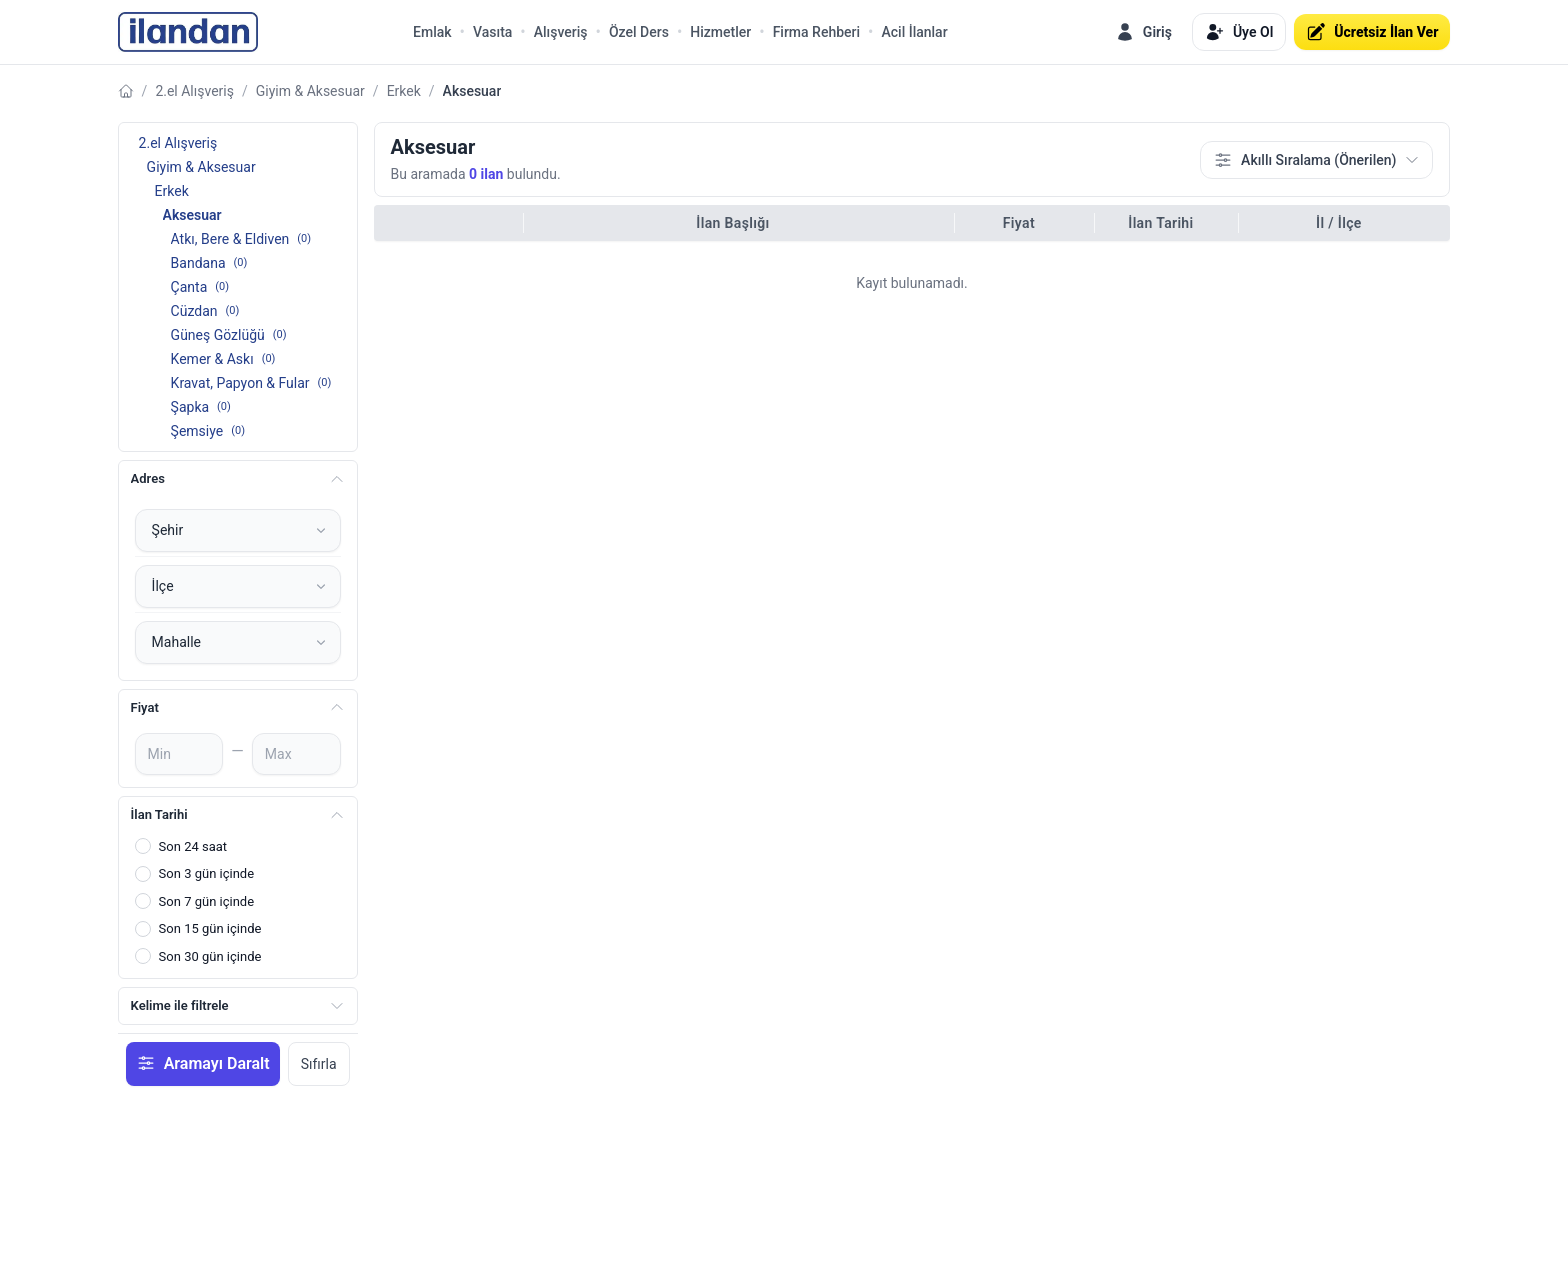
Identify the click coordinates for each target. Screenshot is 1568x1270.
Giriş (1143, 32)
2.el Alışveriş (194, 91)
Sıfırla (319, 1064)
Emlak (432, 32)
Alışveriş (561, 32)
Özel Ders (639, 32)
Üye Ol (1239, 32)
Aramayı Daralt (203, 1063)
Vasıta (492, 32)
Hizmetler (720, 32)
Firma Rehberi (816, 32)
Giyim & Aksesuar (310, 91)
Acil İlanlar (914, 32)
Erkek (404, 91)
